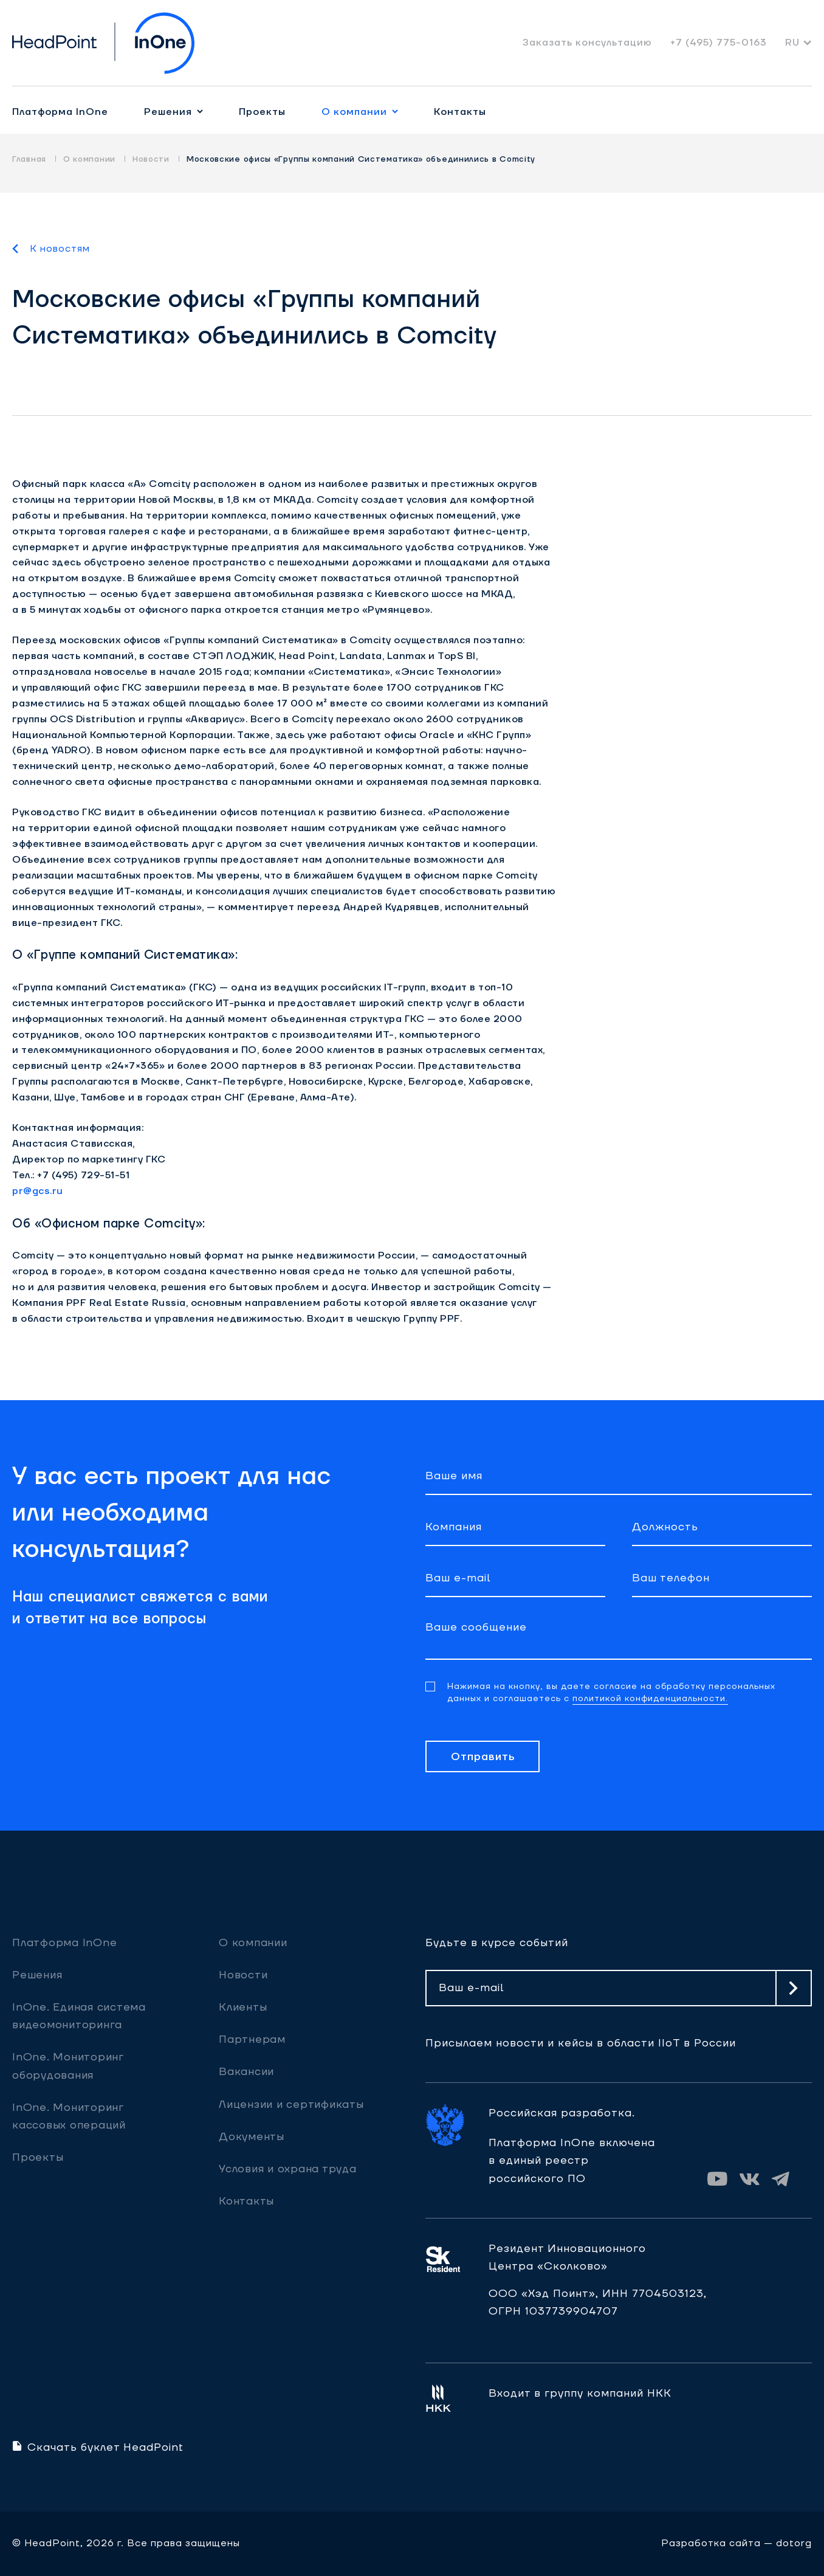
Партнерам (252, 2039)
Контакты (460, 112)
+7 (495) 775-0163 (718, 42)
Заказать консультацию (587, 42)
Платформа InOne (60, 112)
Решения (168, 112)
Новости (151, 159)
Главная (29, 159)
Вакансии (246, 2072)
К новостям (60, 249)
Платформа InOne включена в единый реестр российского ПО (572, 2160)
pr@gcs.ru (37, 1191)
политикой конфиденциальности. (650, 1698)
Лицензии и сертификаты (291, 2105)
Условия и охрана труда (288, 2169)
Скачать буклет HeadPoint (98, 2447)
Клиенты (243, 2007)
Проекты (262, 112)
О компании (354, 112)
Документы (251, 2137)
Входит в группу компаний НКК (580, 2393)
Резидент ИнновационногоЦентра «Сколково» (567, 2257)
